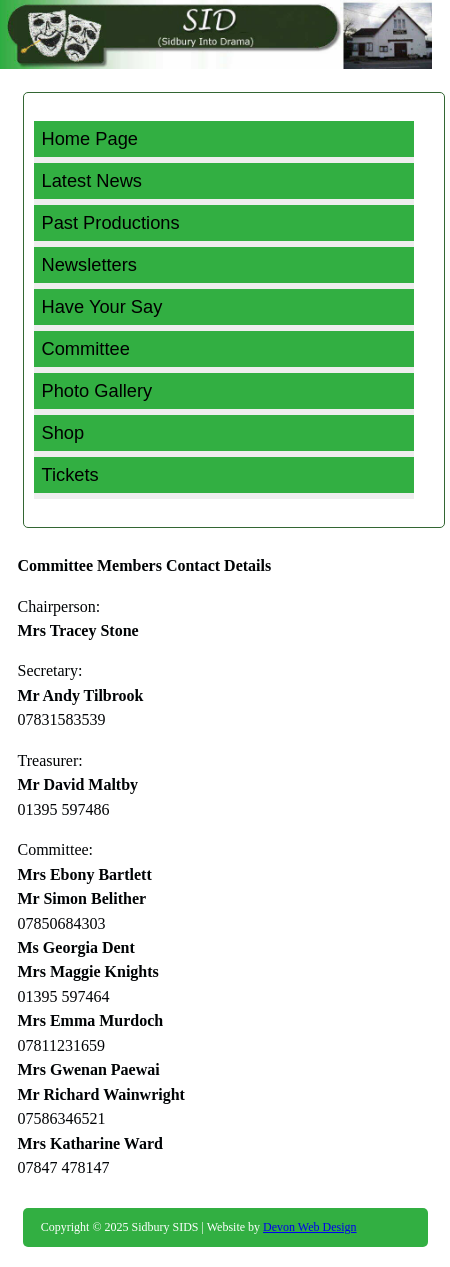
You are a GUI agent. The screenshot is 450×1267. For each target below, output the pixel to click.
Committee (86, 348)
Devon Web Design (309, 1227)
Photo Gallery (97, 390)
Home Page (90, 138)
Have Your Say (102, 306)
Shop (63, 432)
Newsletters (89, 264)
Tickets (70, 474)
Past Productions (111, 222)
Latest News (92, 180)
